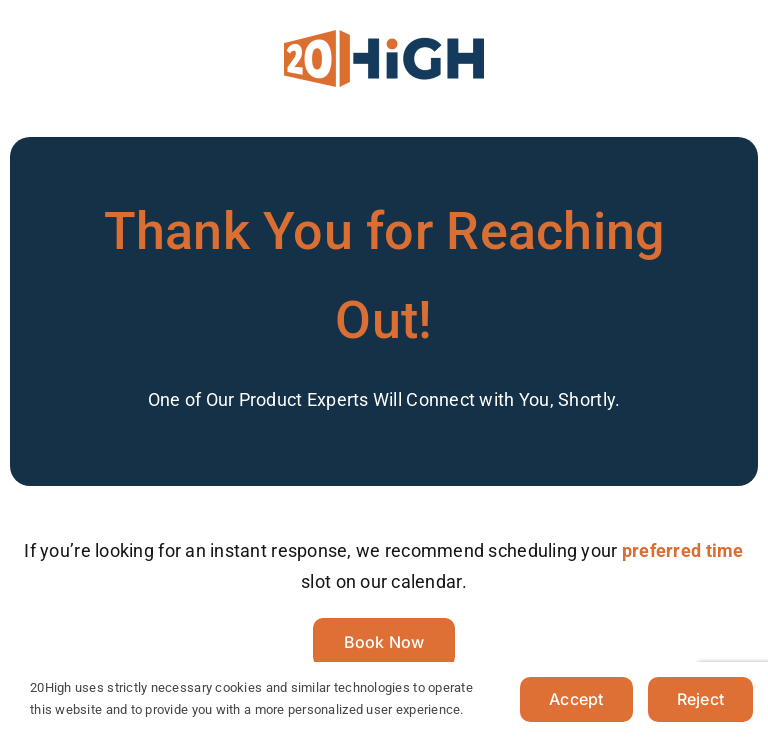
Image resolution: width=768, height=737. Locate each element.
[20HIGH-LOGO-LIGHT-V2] (384, 38)
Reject (700, 699)
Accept (576, 699)
